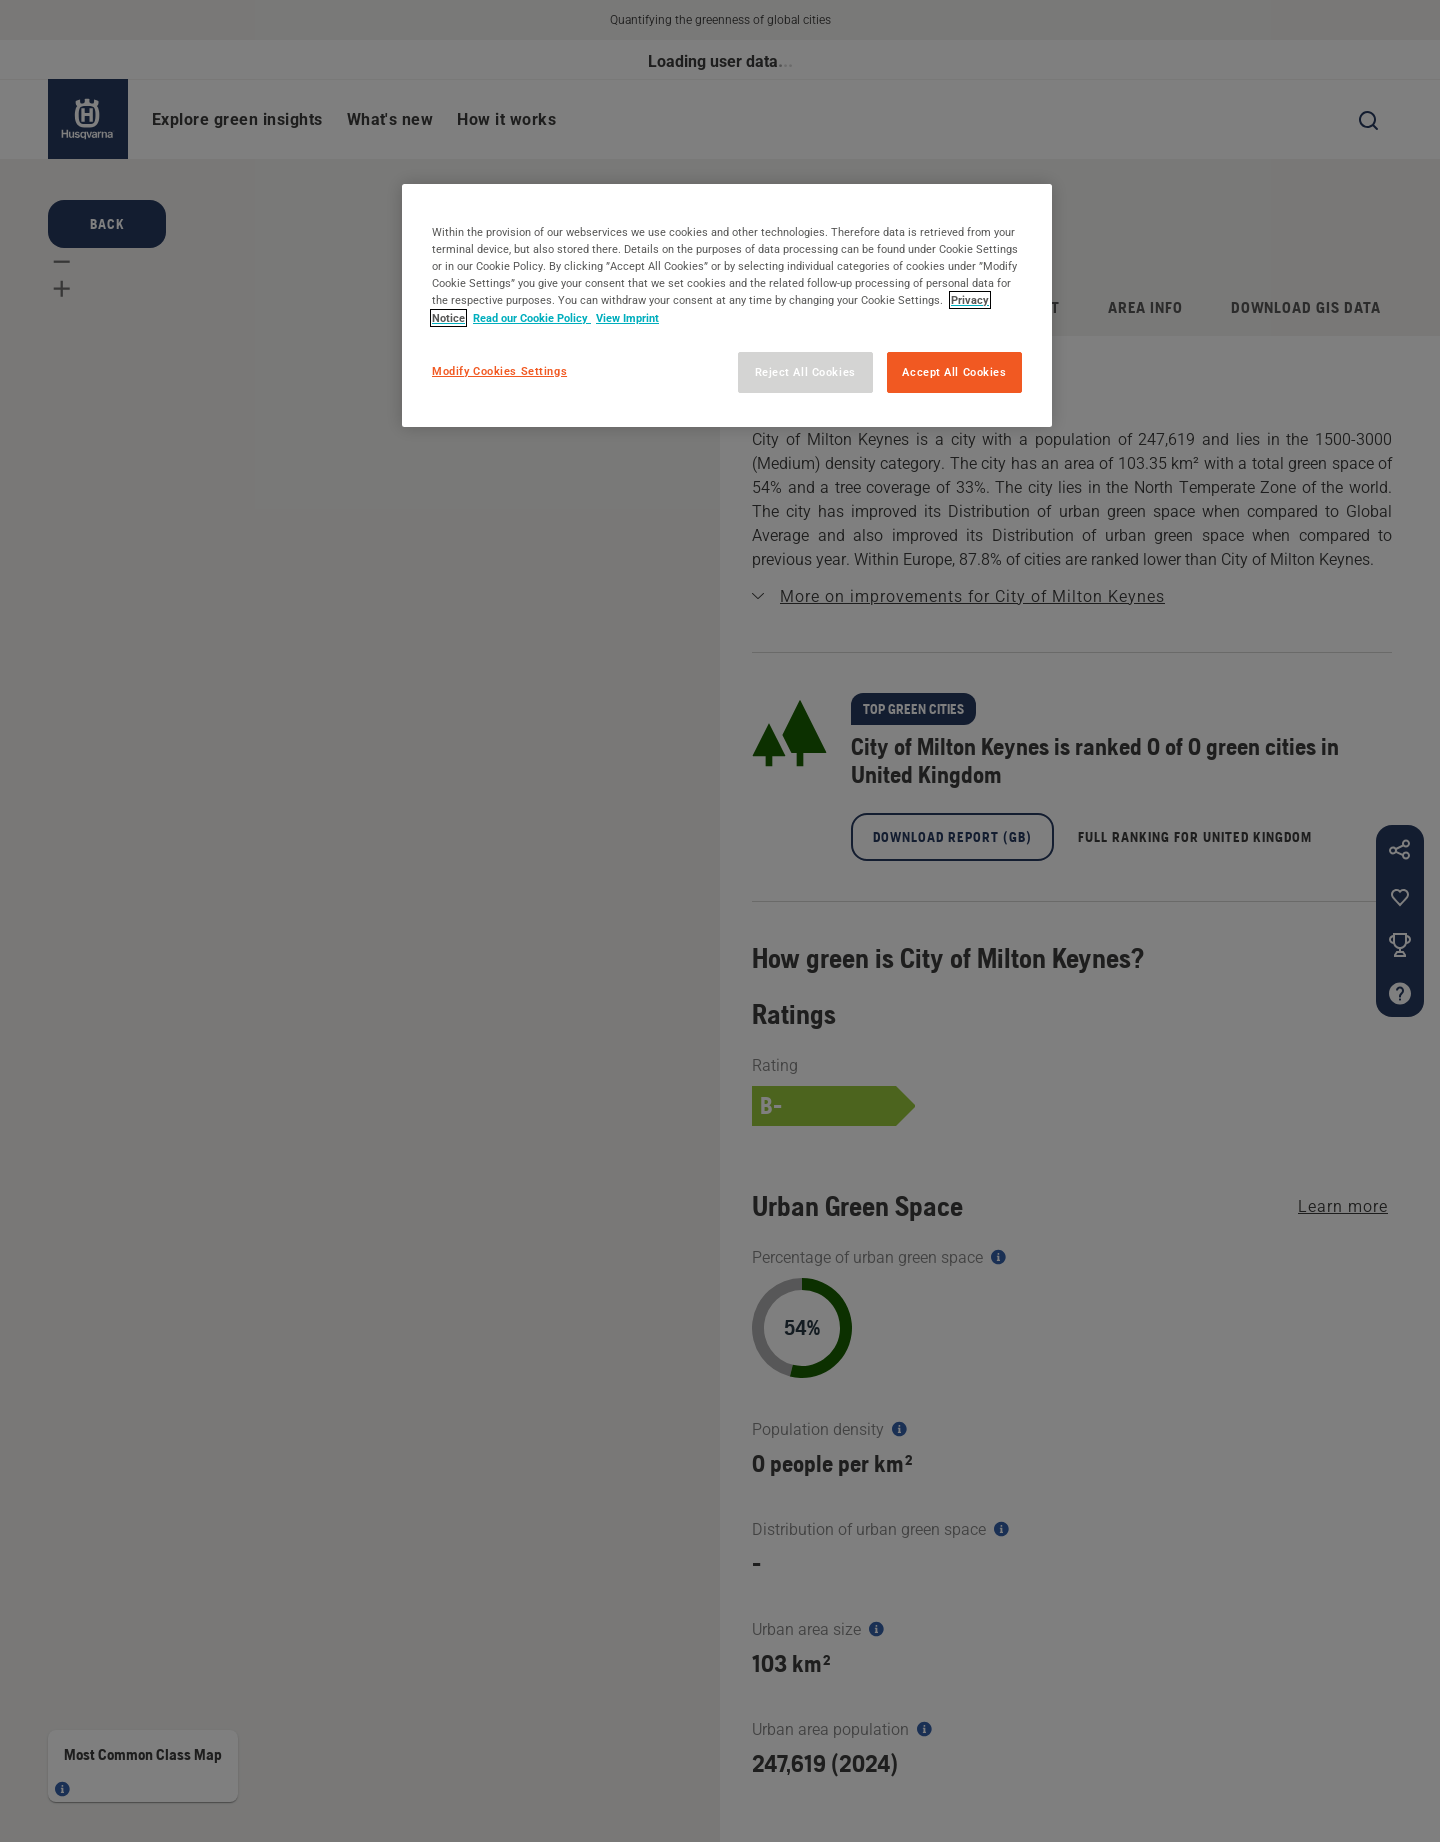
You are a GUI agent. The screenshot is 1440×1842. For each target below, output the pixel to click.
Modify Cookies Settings (499, 371)
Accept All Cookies (954, 372)
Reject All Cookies (805, 372)
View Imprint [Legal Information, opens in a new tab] (627, 318)
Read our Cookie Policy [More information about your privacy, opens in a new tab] (532, 318)
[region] (727, 305)
